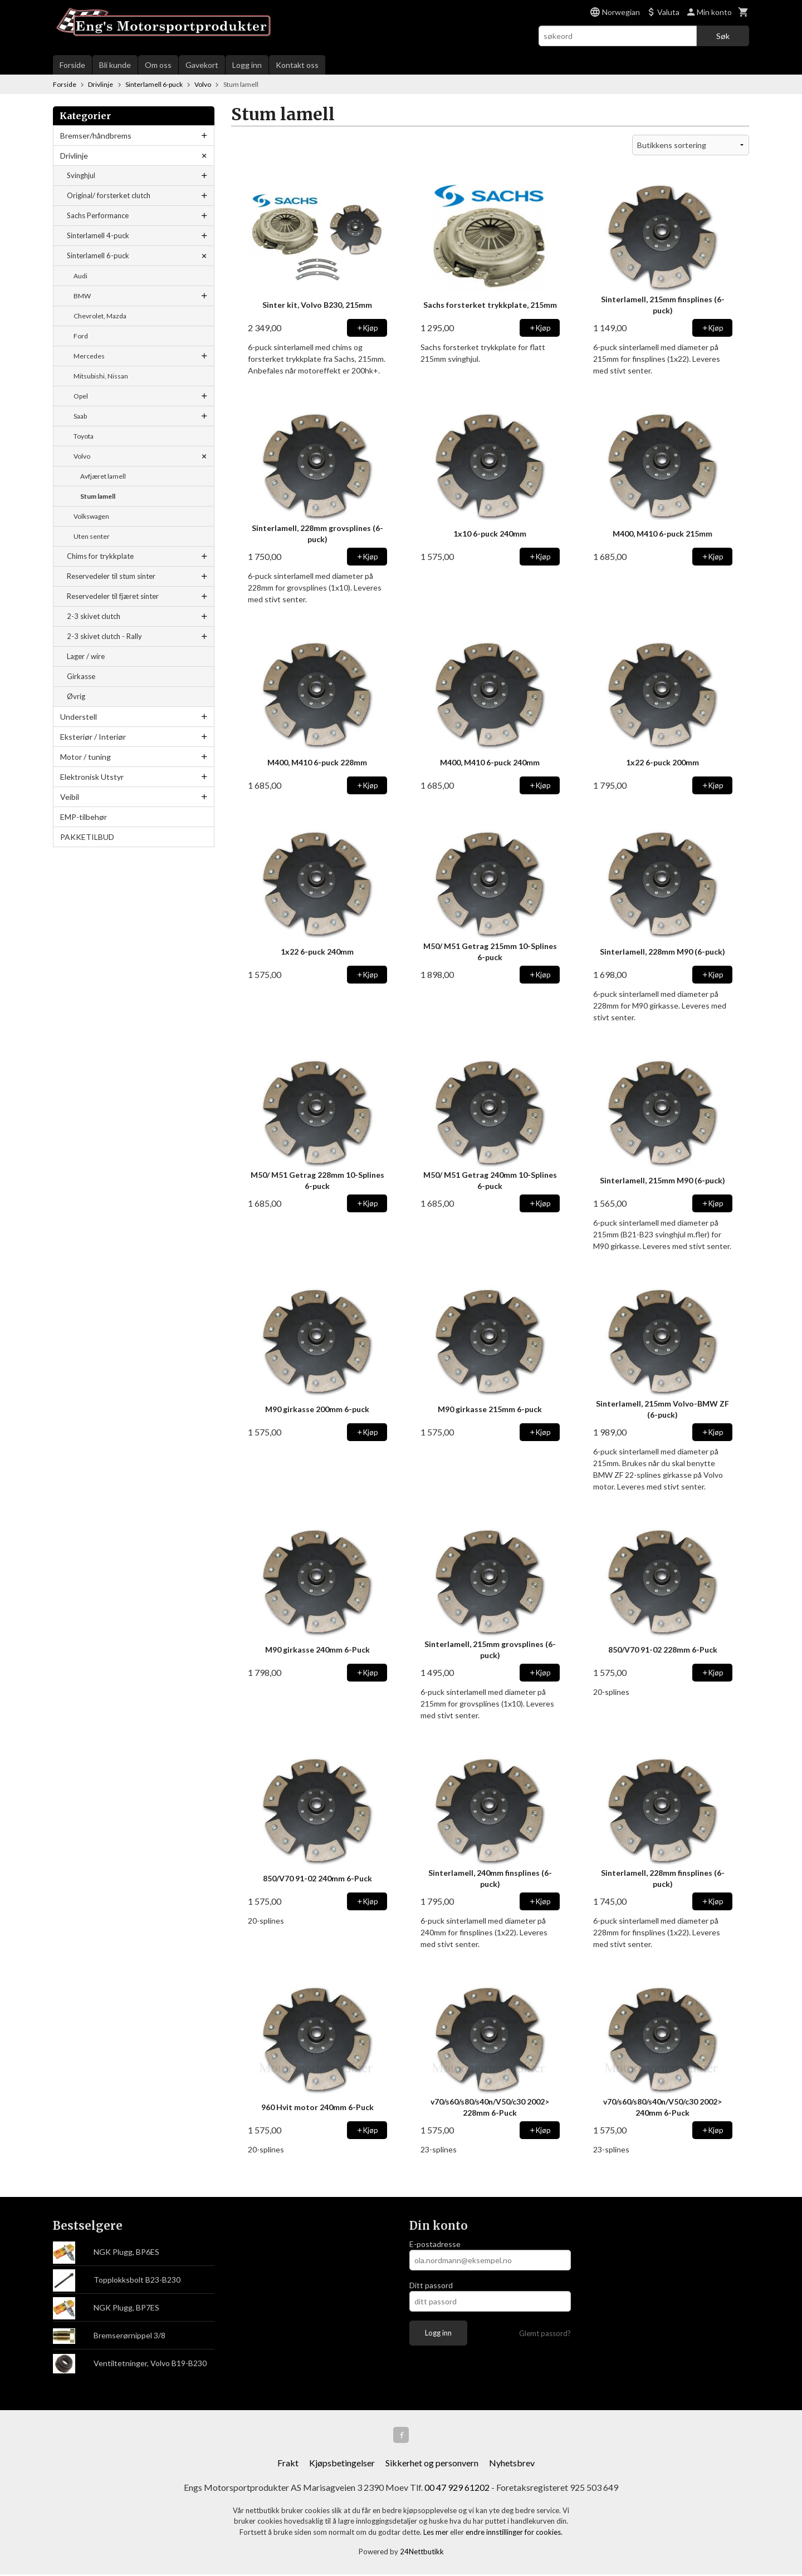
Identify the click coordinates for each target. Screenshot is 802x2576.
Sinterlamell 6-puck (98, 255)
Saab (80, 416)
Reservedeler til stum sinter (111, 576)
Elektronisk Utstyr (92, 776)
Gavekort (201, 65)
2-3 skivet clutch (93, 616)
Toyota (84, 436)
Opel (81, 396)
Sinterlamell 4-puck (98, 235)
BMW (82, 296)
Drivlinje (74, 155)
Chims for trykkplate (100, 556)
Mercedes (89, 356)
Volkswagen (91, 516)
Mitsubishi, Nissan (101, 376)
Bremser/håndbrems (95, 135)
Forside (72, 65)
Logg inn (247, 65)
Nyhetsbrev (512, 2464)
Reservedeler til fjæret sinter (113, 596)
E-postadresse (435, 2244)
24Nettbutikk (422, 2553)
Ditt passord (431, 2285)
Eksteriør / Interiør (93, 736)
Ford (81, 336)
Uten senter (92, 536)
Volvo (82, 456)
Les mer (436, 2533)
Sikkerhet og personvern (431, 2464)
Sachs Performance (98, 215)
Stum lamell (97, 496)
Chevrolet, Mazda (100, 316)
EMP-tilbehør (83, 817)
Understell (78, 716)
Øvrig (76, 696)
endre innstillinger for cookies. (514, 2533)
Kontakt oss (297, 65)
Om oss (158, 65)
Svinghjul (81, 175)
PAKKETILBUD (87, 837)
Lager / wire (86, 656)
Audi (80, 276)
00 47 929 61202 (457, 2489)
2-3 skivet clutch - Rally (104, 636)
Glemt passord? (545, 2333)
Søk (723, 36)
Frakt (288, 2464)
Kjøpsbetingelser (342, 2464)
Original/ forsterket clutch (108, 195)
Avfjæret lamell (103, 476)
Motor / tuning (85, 756)
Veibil (69, 797)
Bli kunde (115, 65)
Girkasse (81, 676)
